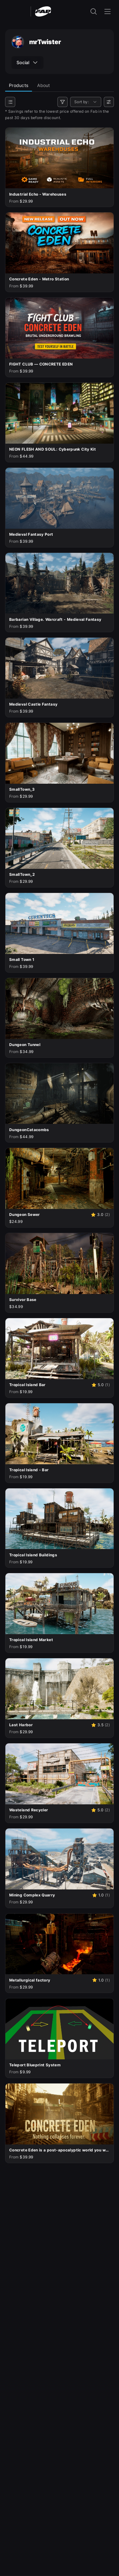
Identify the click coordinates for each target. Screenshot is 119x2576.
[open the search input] (94, 11)
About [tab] (43, 85)
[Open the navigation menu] (107, 11)
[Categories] (10, 102)
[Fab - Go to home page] (43, 11)
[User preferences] (109, 102)
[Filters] (62, 102)
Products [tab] (18, 85)
